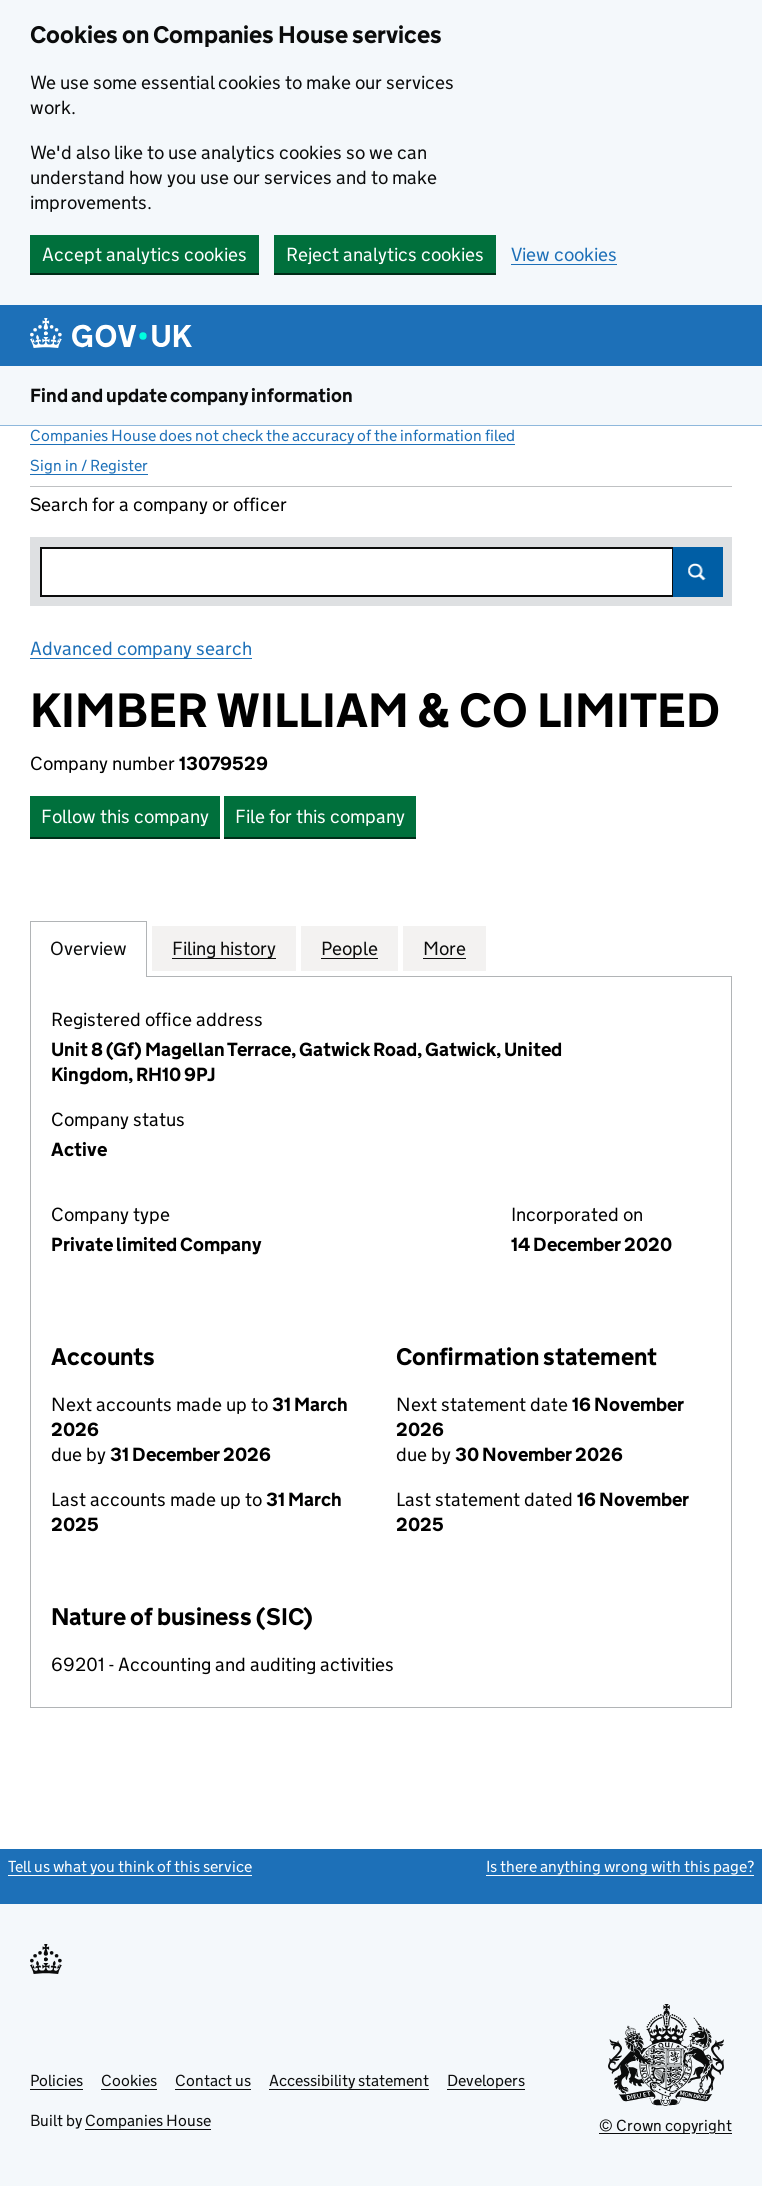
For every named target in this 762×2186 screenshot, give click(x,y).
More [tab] (444, 948)
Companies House (148, 2120)
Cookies (129, 2080)
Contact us (213, 2080)
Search (698, 572)
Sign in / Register (89, 465)
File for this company (320, 816)
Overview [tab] (88, 948)
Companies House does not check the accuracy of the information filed (272, 435)
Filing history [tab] (224, 948)
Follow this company (125, 816)
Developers (486, 2080)
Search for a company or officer (158, 504)
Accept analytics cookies (144, 254)
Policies (56, 2080)
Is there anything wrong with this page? (620, 1866)
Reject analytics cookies (385, 254)
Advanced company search (141, 648)
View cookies (564, 254)
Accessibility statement (349, 2080)
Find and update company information (191, 395)
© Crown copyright (665, 2125)
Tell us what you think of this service (130, 1866)
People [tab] (349, 948)
